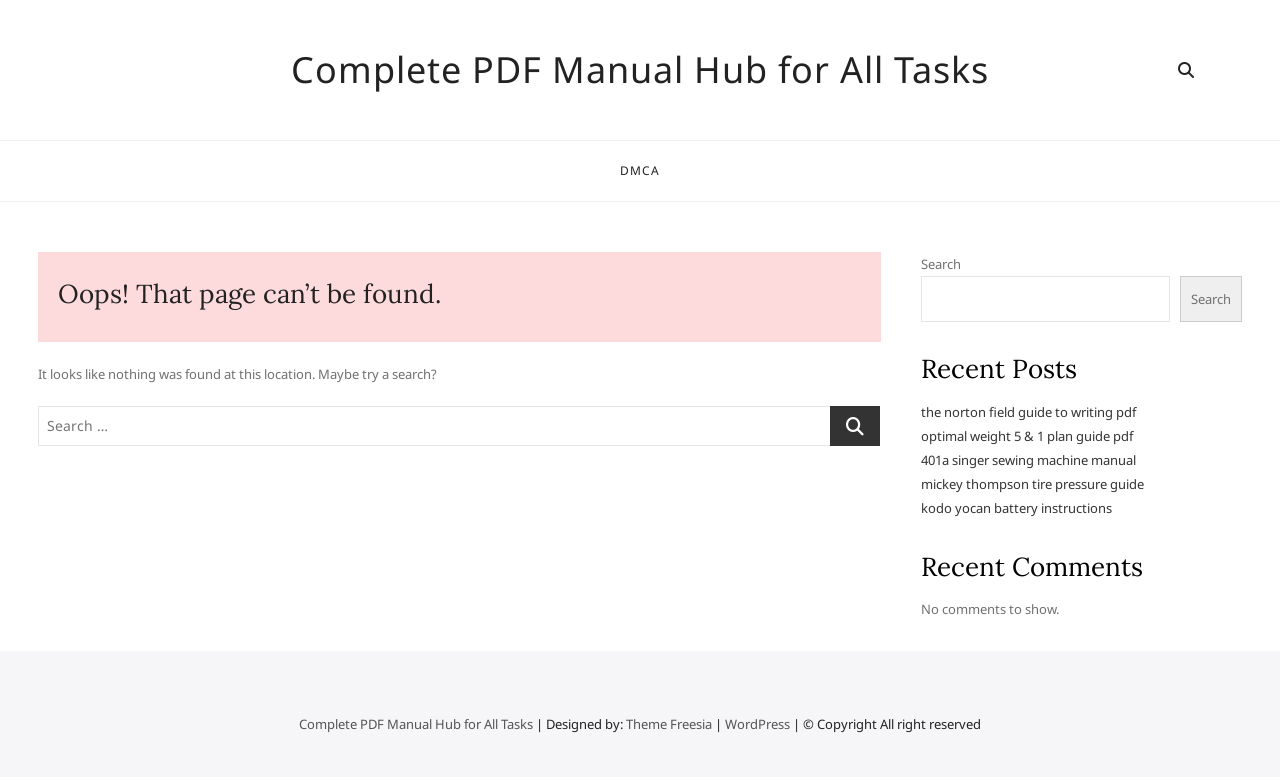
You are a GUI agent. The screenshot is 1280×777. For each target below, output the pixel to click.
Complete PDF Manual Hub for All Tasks (640, 70)
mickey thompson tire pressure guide (1032, 484)
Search (941, 264)
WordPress (757, 724)
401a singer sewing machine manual (1028, 460)
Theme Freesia (669, 724)
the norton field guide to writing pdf (1028, 412)
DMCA (640, 170)
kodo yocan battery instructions (1016, 508)
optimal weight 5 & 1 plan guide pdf (1027, 436)
